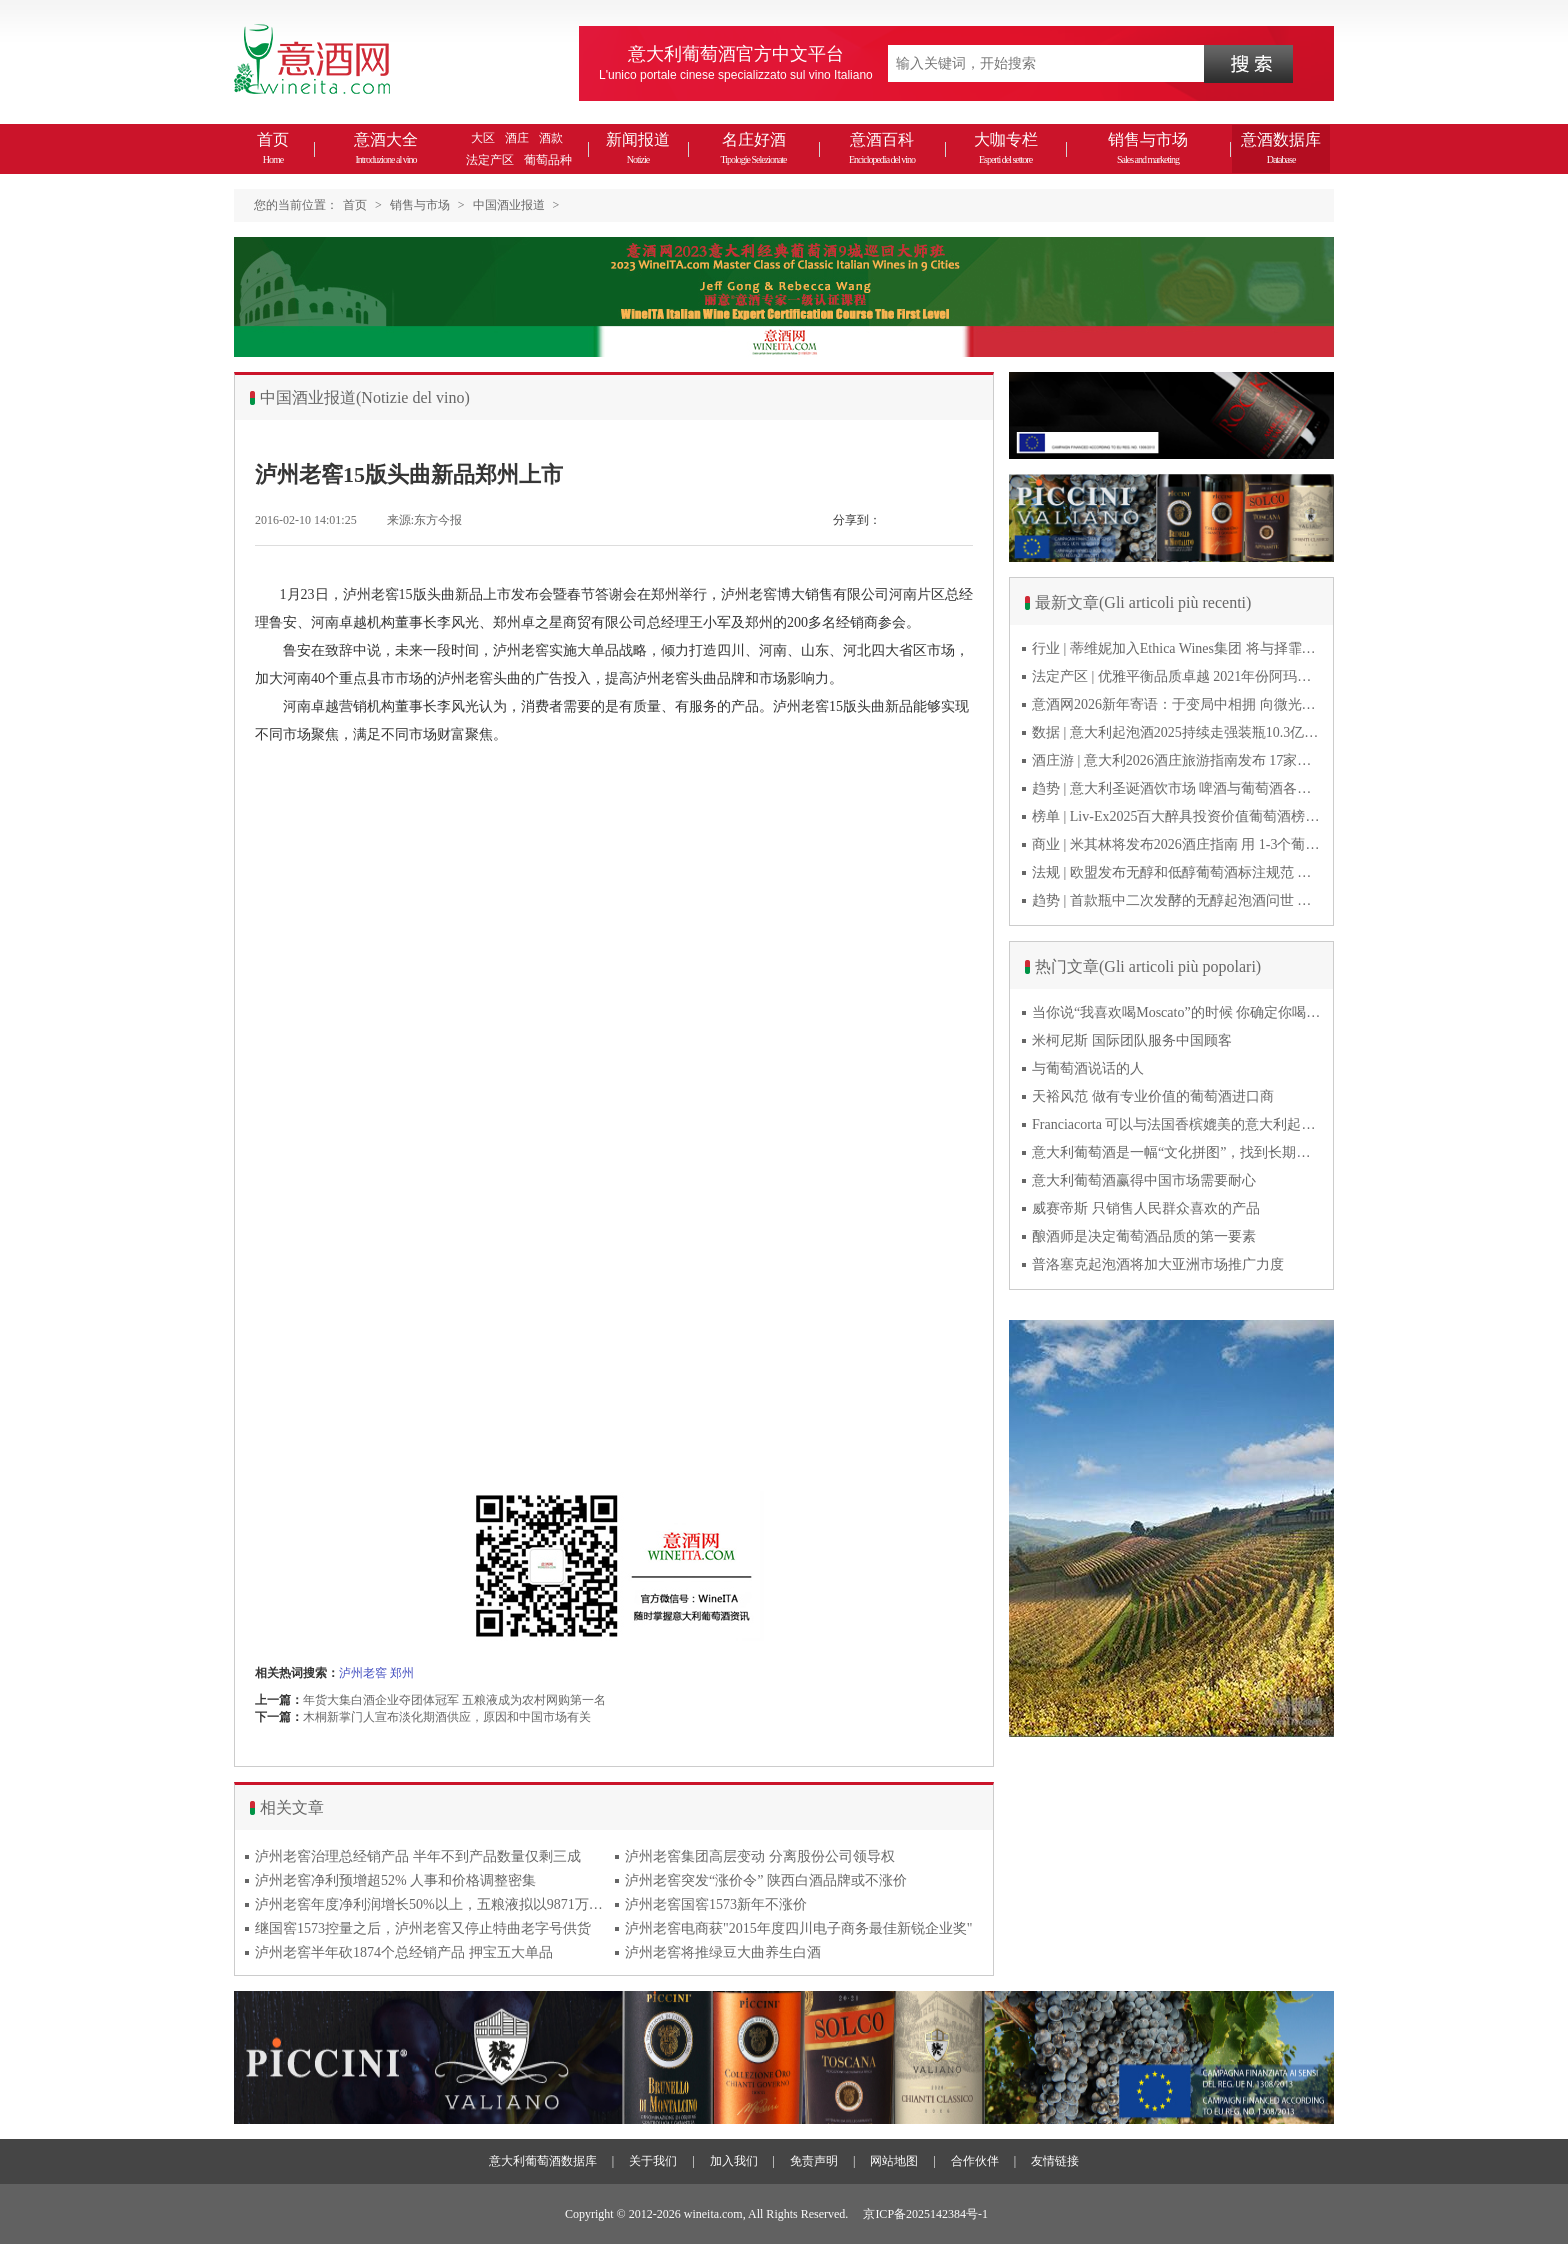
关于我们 (653, 2161)
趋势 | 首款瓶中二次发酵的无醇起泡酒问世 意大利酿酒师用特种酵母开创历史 (1177, 900)
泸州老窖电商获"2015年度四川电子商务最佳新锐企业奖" (798, 1928)
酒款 (551, 138)
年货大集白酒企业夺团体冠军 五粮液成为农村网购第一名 (454, 1700)
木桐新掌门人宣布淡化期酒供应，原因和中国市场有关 (447, 1717)
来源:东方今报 (424, 520)
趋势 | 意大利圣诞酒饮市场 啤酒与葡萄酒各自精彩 (1177, 788)
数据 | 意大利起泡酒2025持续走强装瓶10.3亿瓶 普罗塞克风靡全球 (1177, 732)
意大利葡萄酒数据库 (543, 2161)
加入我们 (734, 2161)
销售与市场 (1148, 148)
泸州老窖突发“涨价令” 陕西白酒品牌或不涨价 (766, 1880)
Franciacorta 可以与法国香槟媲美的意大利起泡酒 (1177, 1124)
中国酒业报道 (509, 205)
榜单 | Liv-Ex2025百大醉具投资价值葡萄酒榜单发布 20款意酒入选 (1177, 816)
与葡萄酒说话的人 (1088, 1068)
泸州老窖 (363, 1673)
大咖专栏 (1006, 148)
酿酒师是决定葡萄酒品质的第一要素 (1144, 1236)
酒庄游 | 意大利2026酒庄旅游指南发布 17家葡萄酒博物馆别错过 (1177, 760)
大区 (483, 138)
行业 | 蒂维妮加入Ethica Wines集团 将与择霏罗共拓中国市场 (1177, 648)
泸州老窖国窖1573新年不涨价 (716, 1904)
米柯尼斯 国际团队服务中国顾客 (1132, 1040)
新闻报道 (638, 148)
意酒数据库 (1281, 148)
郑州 (402, 1673)
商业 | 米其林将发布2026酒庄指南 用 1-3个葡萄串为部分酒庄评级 (1177, 844)
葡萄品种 (548, 160)
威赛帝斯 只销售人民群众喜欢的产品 (1146, 1208)
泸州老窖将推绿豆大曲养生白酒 (723, 1952)
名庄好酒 (753, 148)
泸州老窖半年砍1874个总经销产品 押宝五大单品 (404, 1952)
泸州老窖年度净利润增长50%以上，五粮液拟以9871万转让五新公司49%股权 (430, 1904)
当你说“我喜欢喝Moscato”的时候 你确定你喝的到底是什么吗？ (1177, 1012)
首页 (273, 148)
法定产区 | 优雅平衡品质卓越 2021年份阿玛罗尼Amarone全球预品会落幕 (1177, 676)
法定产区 (490, 160)
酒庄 (517, 138)
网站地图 (894, 2161)
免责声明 (814, 2161)
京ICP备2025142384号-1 (925, 2214)
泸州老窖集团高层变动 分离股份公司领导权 (760, 1856)
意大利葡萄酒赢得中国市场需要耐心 (1144, 1180)
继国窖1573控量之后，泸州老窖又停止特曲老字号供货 (423, 1928)
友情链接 (1055, 2161)
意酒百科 (882, 148)
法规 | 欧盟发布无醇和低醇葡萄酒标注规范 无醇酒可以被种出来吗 (1177, 872)
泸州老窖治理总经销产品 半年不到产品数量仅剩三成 (418, 1856)
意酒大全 (386, 148)
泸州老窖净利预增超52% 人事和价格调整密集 (395, 1880)
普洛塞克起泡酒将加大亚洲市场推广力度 (1158, 1264)
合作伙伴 (975, 2161)
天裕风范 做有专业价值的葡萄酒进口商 (1153, 1096)
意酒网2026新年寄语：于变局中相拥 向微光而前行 (1177, 704)
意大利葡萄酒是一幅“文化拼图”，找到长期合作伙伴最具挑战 (1177, 1152)
